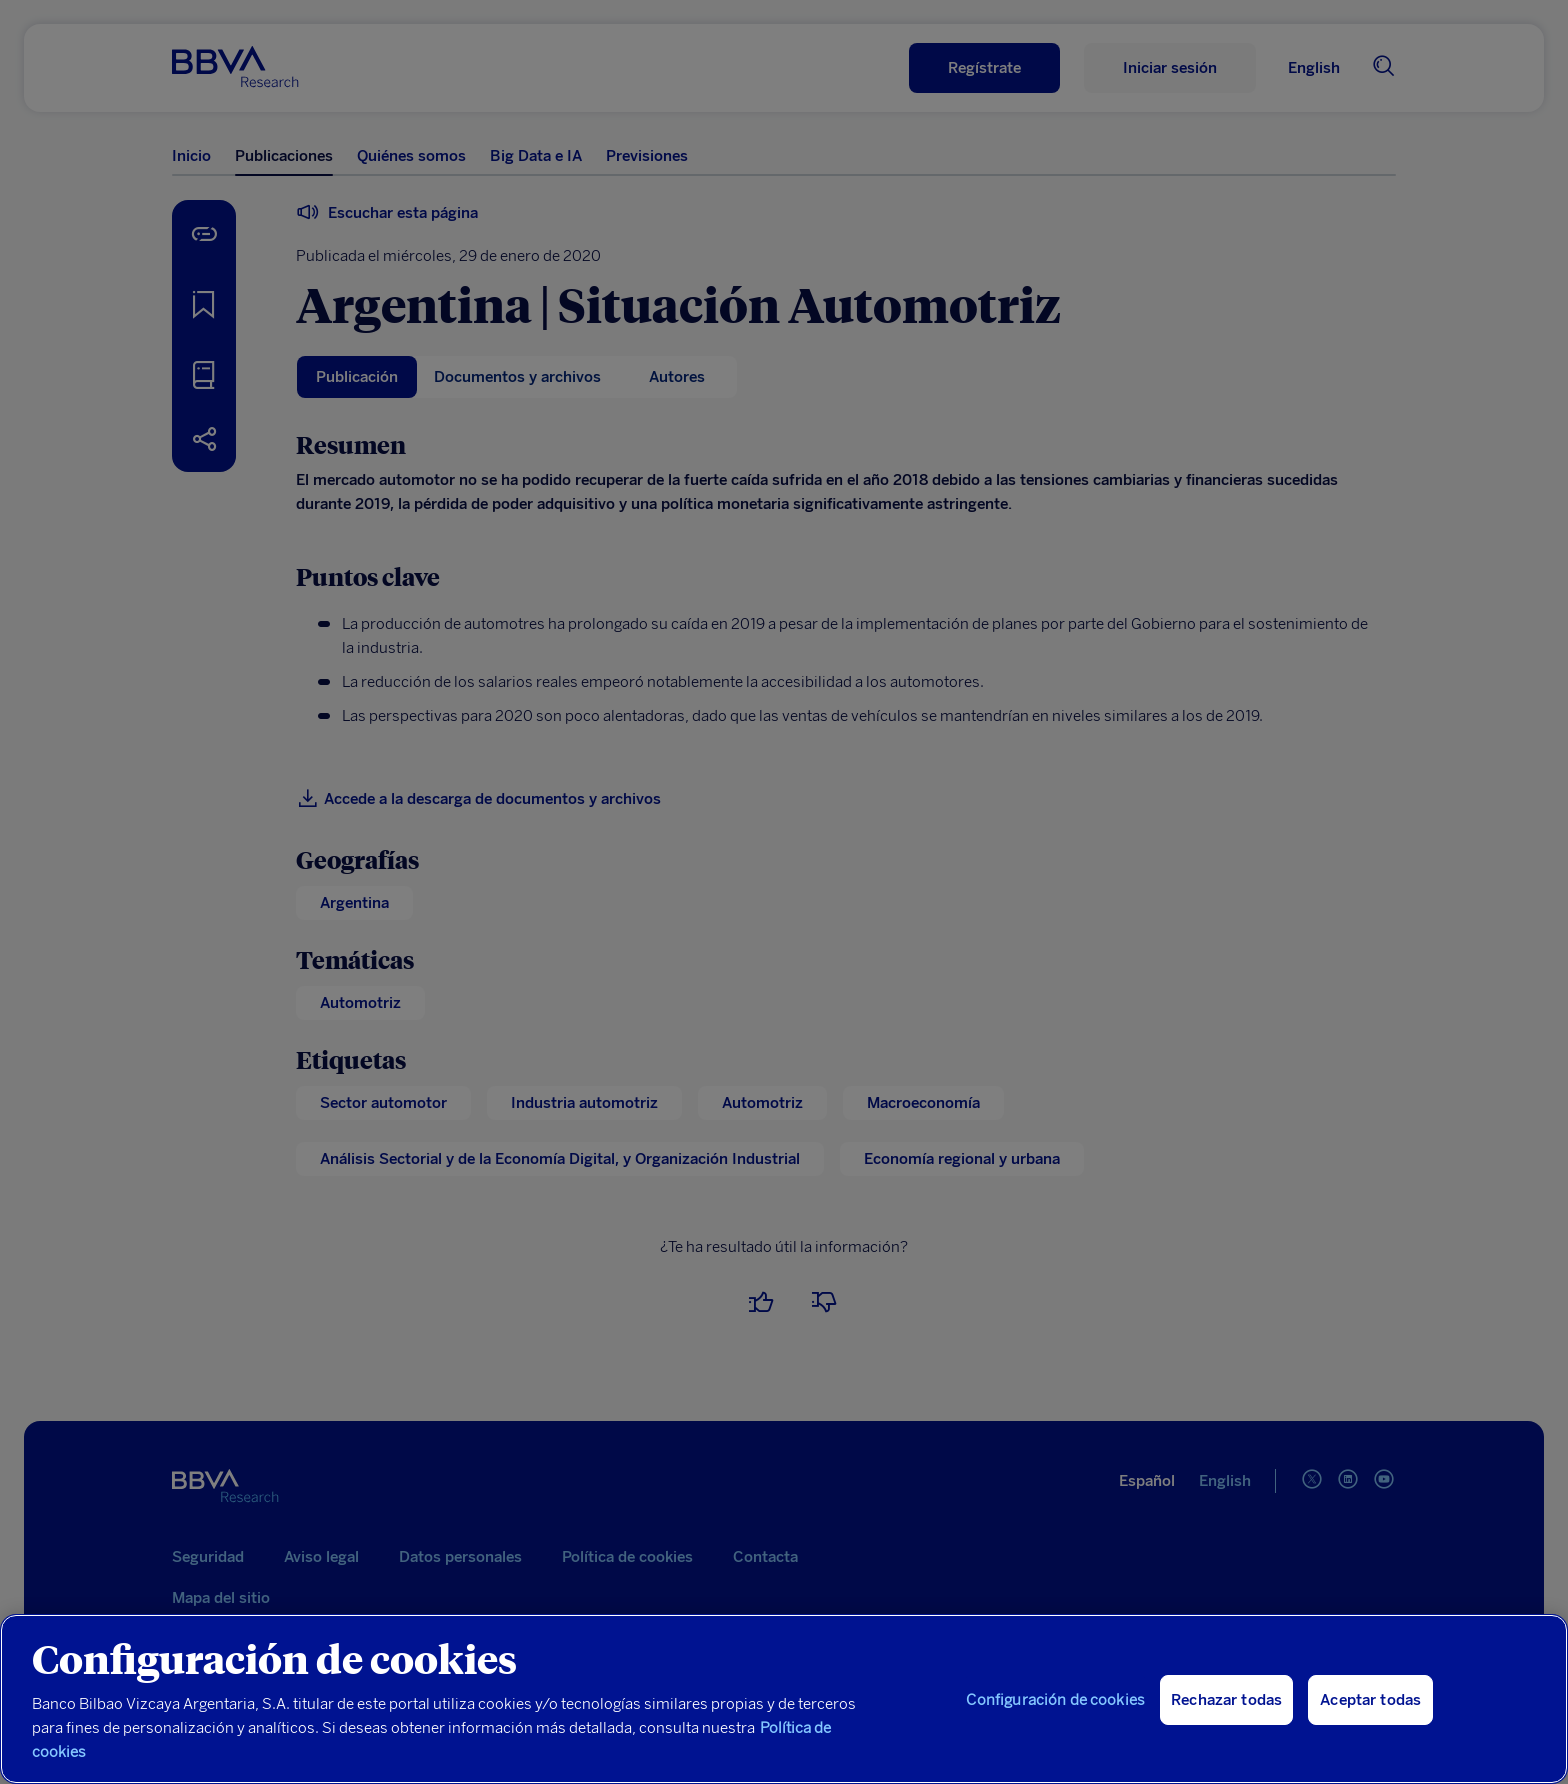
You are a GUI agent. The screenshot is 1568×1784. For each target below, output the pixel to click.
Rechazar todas (1226, 1700)
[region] (784, 1699)
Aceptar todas (1370, 1700)
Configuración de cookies (1055, 1700)
